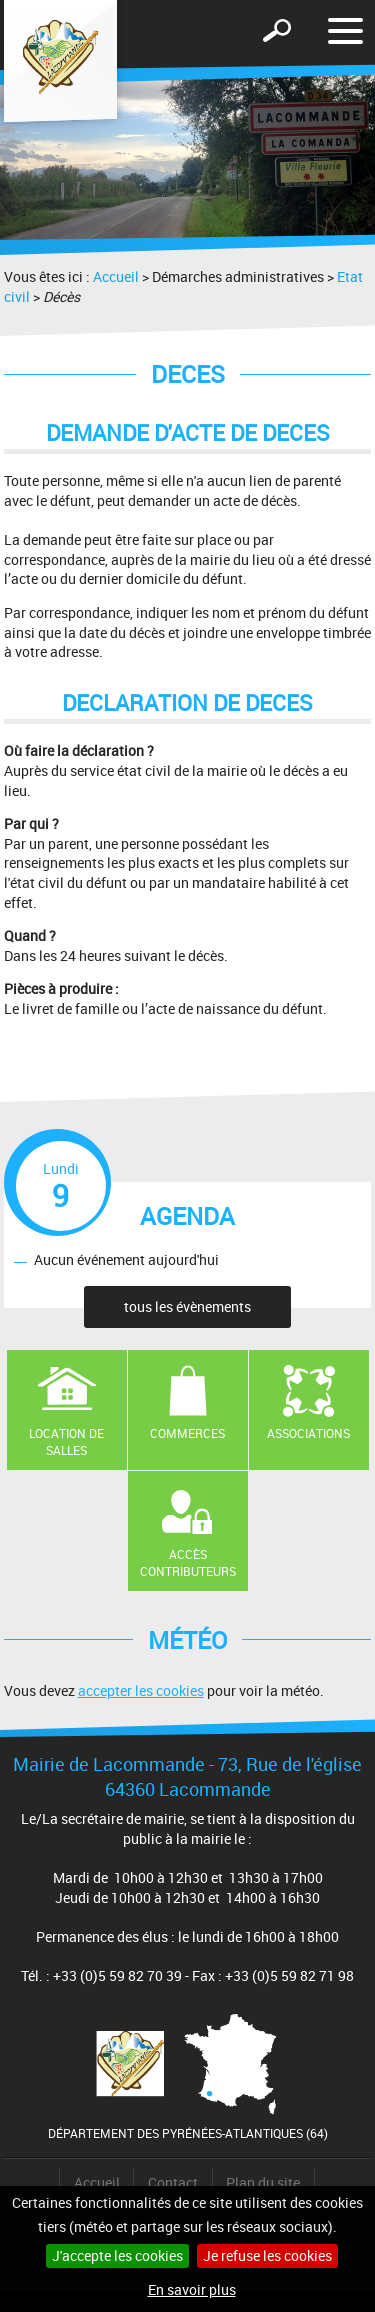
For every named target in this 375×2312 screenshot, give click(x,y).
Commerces (187, 1433)
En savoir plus (192, 2289)
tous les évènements (187, 1306)
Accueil (116, 276)
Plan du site (263, 2182)
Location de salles (66, 1441)
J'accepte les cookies (117, 2255)
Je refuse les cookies (267, 2255)
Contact (173, 2182)
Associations (308, 1433)
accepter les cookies (141, 1690)
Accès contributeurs (188, 1562)
